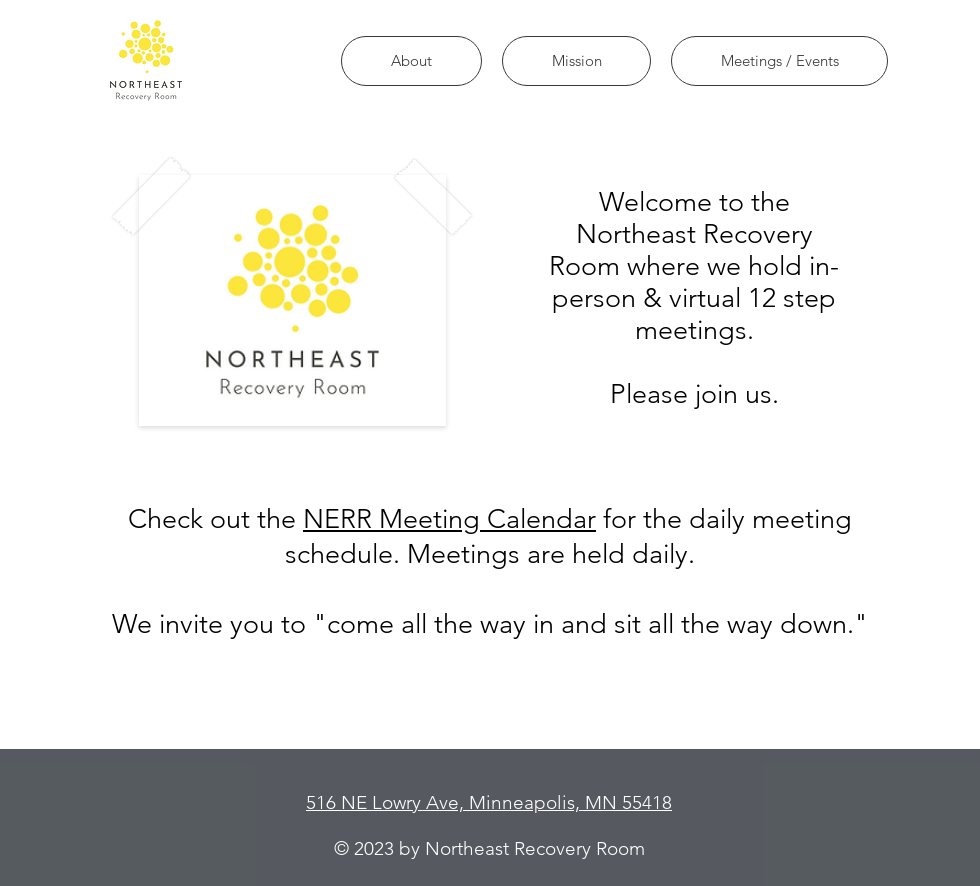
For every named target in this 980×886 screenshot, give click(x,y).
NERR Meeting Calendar (449, 519)
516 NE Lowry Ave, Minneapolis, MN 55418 (489, 802)
